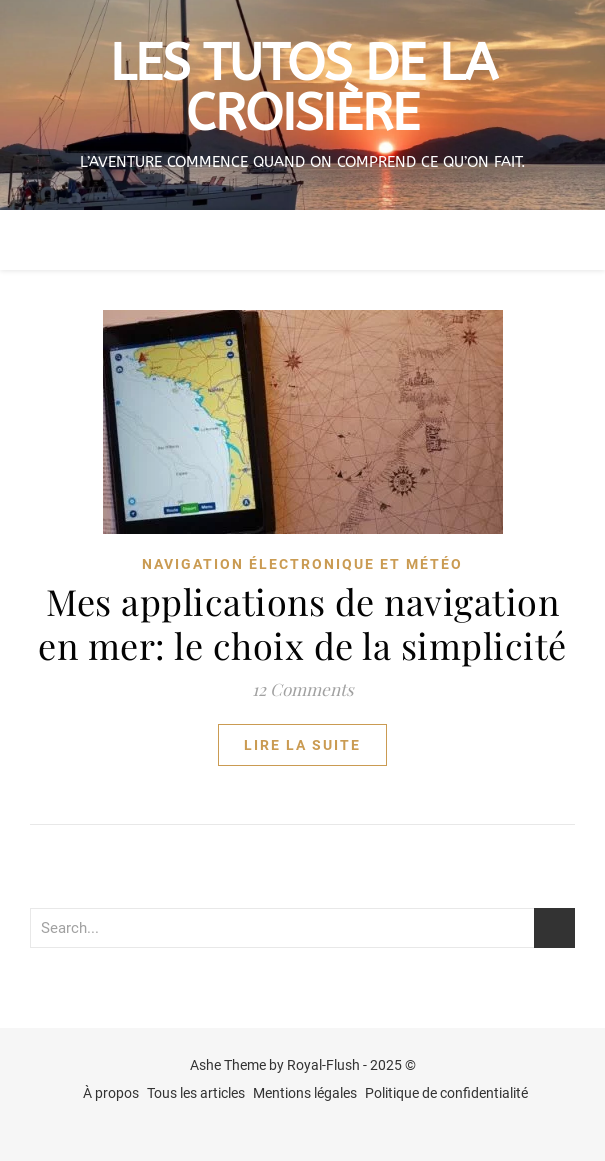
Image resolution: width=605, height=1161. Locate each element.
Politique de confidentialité (446, 1093)
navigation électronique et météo (302, 564)
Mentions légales (305, 1093)
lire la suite (302, 745)
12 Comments (303, 689)
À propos (111, 1093)
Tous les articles (196, 1093)
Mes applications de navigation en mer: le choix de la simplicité (302, 623)
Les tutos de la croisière (303, 89)
